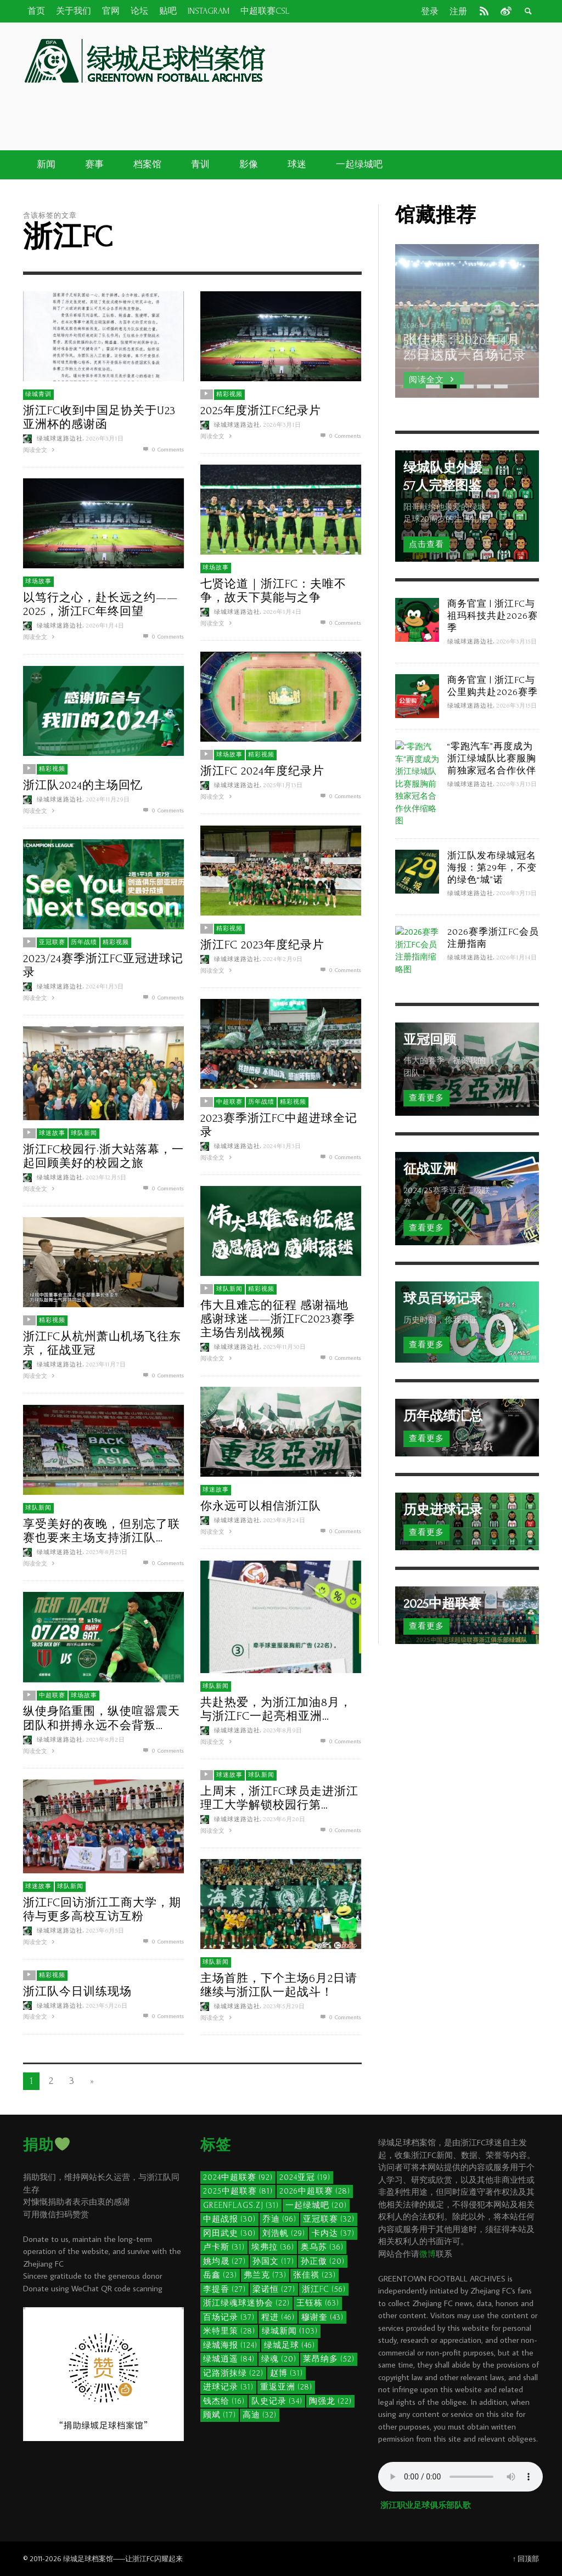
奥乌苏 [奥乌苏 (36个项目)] (322, 2247)
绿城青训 (38, 394)
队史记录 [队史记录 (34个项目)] (276, 2401)
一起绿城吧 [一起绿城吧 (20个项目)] (316, 2205)
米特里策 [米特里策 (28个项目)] (229, 2331)
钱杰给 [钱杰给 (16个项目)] (224, 2401)
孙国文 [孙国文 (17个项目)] (273, 2261)
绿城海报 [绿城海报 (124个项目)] (230, 2345)
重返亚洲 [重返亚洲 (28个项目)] (286, 2387)
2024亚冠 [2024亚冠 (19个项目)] (304, 2177)
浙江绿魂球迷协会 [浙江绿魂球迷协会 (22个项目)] (246, 2303)
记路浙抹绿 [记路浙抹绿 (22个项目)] (233, 2373)
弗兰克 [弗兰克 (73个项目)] (265, 2275)
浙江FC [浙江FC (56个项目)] (324, 2289)
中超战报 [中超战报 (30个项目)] (229, 2219)
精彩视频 (229, 394)
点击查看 (426, 544)
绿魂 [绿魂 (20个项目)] (278, 2359)
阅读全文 (40, 449)
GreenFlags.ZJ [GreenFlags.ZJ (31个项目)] (241, 2205)
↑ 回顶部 (526, 2558)
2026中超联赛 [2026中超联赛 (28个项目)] (314, 2191)
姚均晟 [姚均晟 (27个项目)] (224, 2261)
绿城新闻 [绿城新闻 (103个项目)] (290, 2331)
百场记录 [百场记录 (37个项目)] (229, 2317)
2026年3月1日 (105, 438)
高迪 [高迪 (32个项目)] (260, 2415)
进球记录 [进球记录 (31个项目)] (228, 2387)
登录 (430, 11)
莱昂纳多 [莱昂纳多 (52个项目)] (329, 2359)
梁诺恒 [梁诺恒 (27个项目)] (273, 2289)
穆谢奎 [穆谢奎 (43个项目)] (322, 2317)
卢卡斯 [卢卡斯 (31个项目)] (224, 2247)
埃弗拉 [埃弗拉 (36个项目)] (272, 2247)
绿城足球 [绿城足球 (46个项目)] (289, 2345)
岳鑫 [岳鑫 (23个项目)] (220, 2275)
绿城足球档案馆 (88, 2558)
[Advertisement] (352, 109)
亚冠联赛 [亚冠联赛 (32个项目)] (329, 2219)
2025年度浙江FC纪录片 (260, 410)
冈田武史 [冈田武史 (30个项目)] (229, 2233)
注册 (458, 11)
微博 (427, 2254)
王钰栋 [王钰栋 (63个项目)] (317, 2303)
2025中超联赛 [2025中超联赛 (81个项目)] (238, 2191)
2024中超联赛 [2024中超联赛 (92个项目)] (238, 2177)
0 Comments (163, 449)
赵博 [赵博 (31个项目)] (286, 2373)
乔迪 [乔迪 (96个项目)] (279, 2219)
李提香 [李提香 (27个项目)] (224, 2289)
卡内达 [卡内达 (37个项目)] (333, 2233)
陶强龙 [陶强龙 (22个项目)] (330, 2401)
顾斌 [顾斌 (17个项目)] (219, 2415)
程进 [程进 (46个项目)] (278, 2317)
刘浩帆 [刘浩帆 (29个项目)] (283, 2233)
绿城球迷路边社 (60, 438)
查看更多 (426, 1098)
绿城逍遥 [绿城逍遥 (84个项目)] (229, 2359)
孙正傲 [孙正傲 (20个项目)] (323, 2261)
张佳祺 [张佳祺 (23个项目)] (314, 2275)
